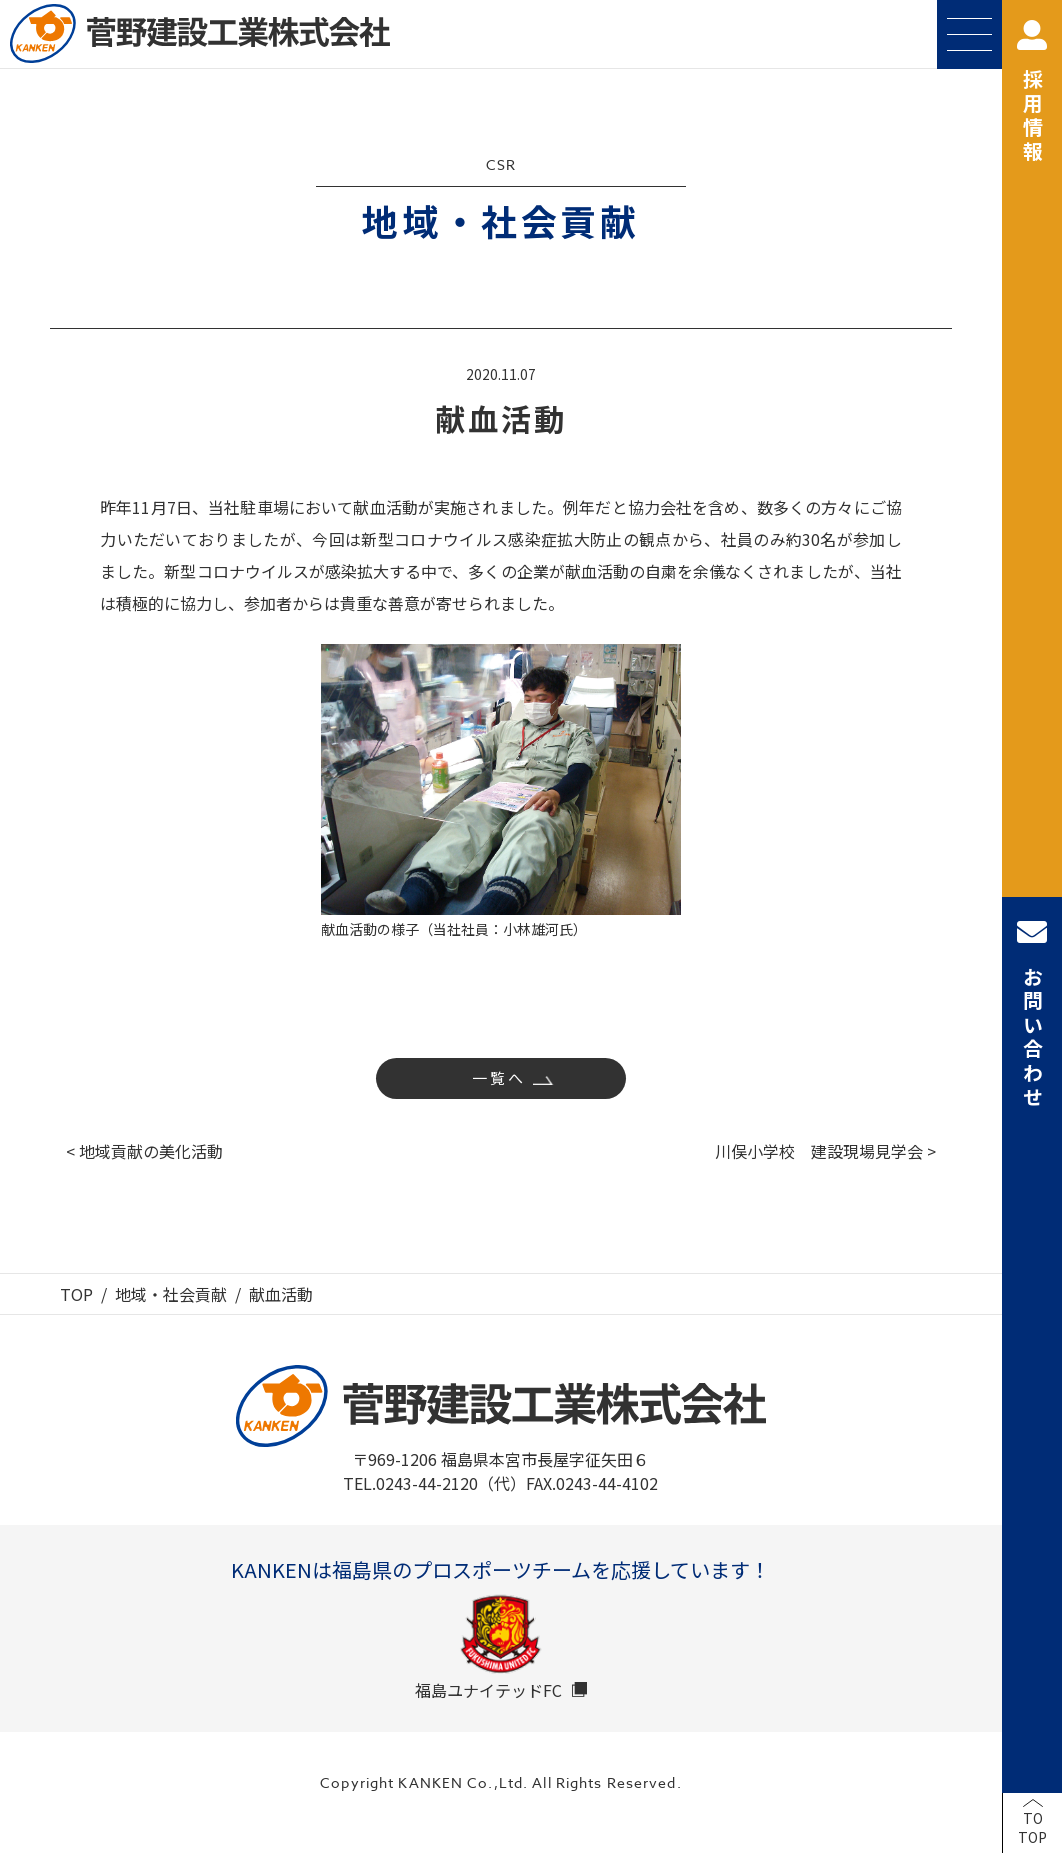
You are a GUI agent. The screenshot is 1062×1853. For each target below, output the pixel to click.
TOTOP (1032, 1828)
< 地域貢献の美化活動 (144, 1151)
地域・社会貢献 (171, 1294)
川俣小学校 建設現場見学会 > (825, 1151)
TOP (76, 1294)
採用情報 (1032, 92)
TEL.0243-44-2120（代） (434, 1483)
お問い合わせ (1032, 1013)
